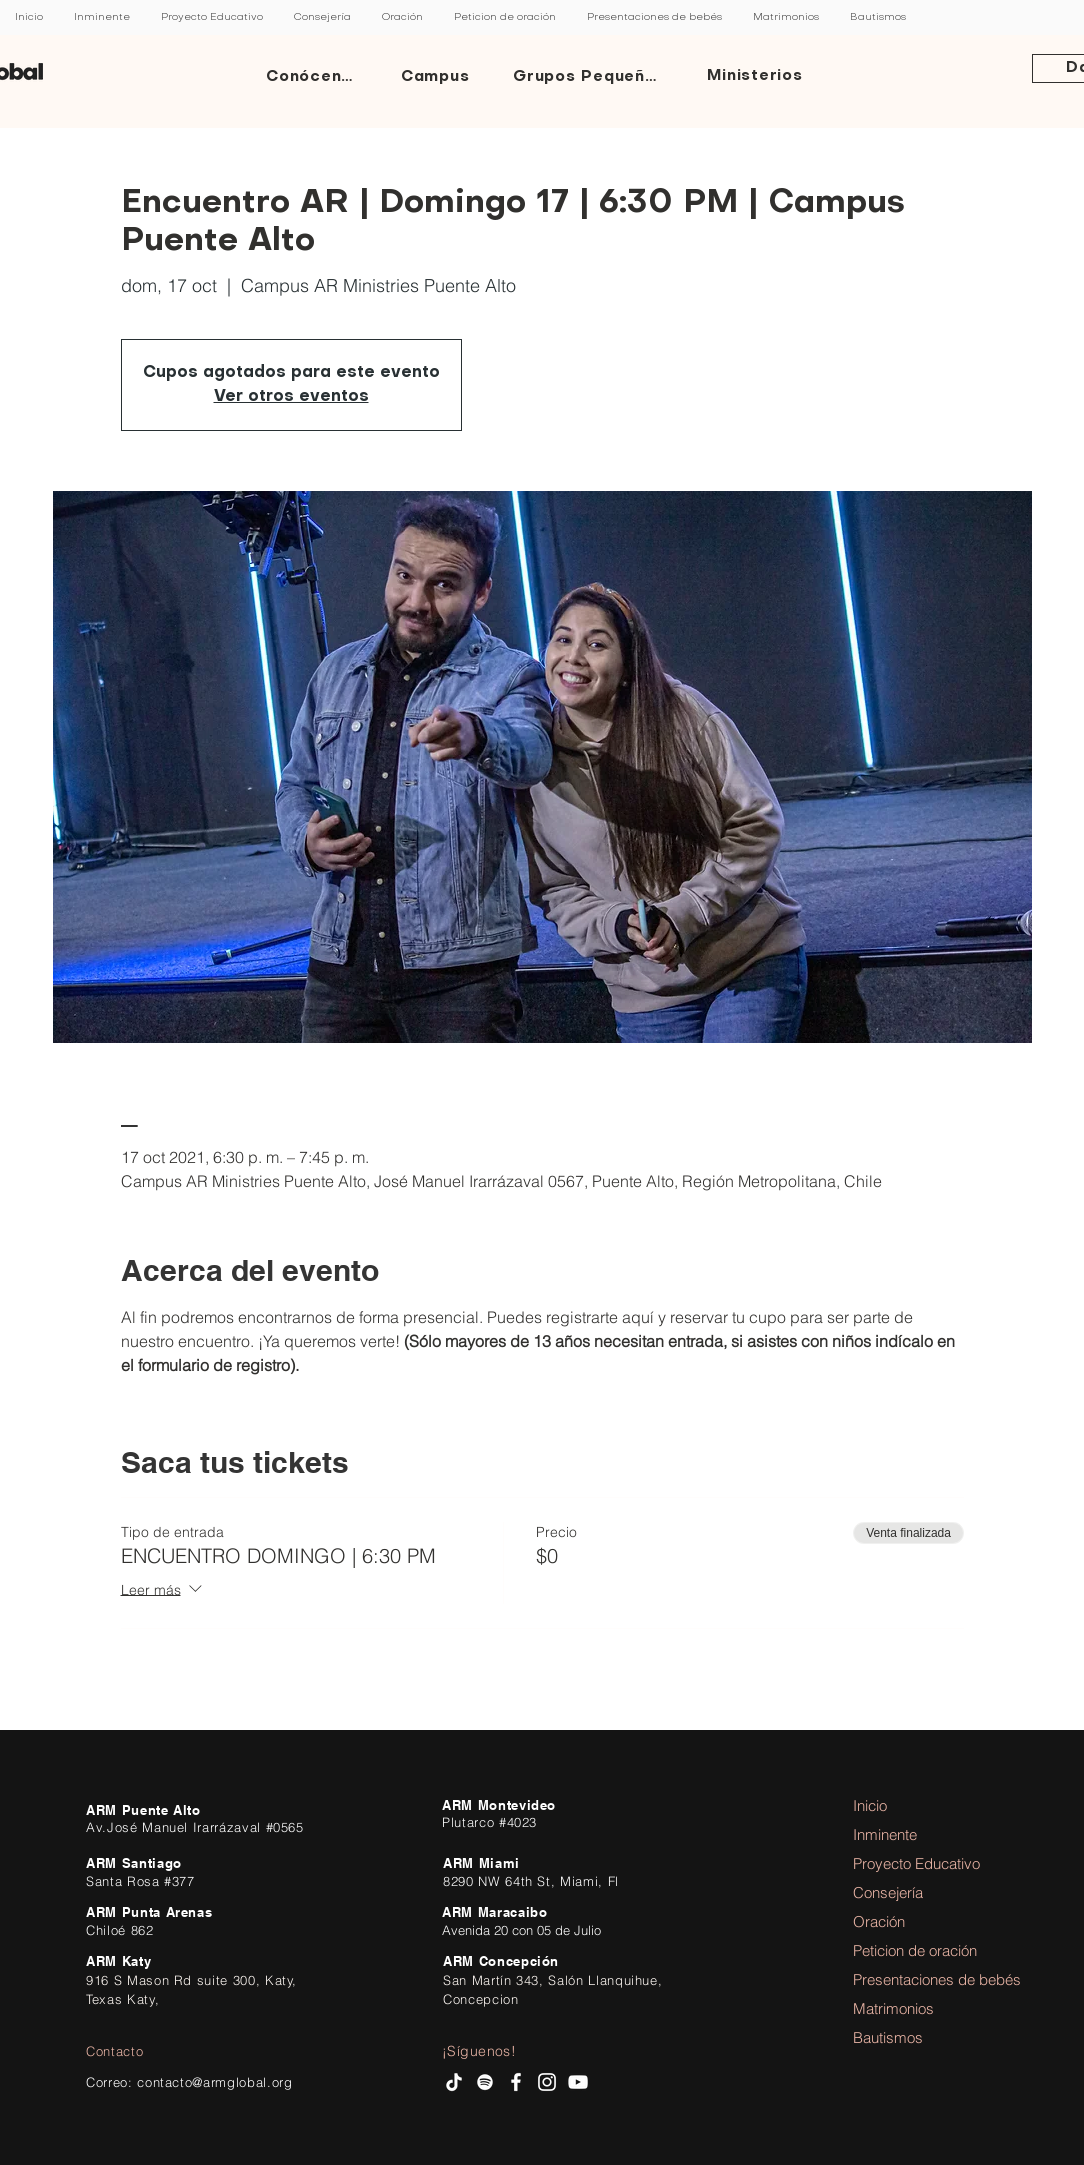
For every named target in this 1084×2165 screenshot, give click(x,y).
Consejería (888, 1892)
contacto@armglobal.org (214, 2082)
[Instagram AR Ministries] (547, 2082)
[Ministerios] (757, 77)
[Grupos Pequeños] (590, 77)
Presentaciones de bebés (908, 1979)
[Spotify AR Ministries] (485, 2082)
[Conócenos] (315, 77)
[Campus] (437, 77)
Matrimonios (893, 2008)
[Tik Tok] (454, 2082)
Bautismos (888, 2037)
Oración (879, 1921)
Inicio (870, 1805)
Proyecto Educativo (908, 1863)
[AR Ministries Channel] (578, 2082)
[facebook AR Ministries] (516, 2082)
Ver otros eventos (291, 397)
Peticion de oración (908, 1950)
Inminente (885, 1834)
